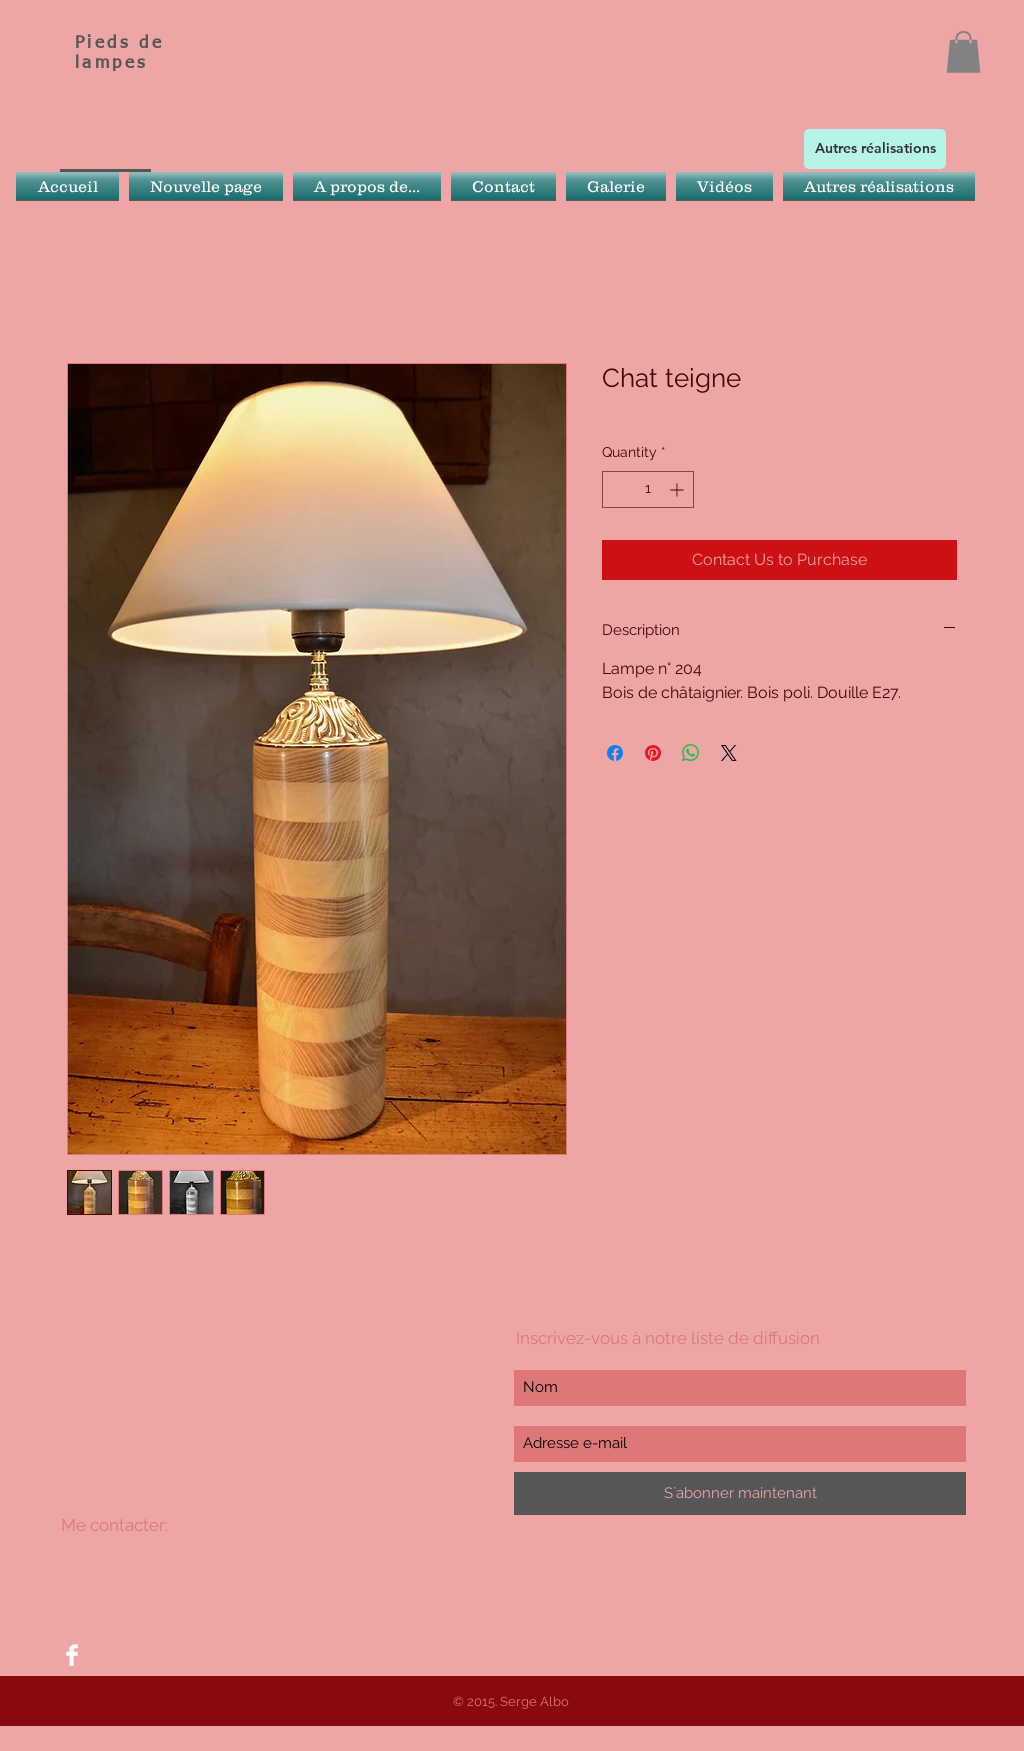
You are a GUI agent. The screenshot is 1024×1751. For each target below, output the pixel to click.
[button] (963, 52)
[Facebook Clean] (72, 1655)
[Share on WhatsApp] (691, 753)
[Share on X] (729, 753)
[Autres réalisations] (875, 149)
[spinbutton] (648, 489)
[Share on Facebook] (615, 753)
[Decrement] (617, 489)
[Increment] (678, 489)
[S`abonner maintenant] (740, 1493)
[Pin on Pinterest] (653, 753)
